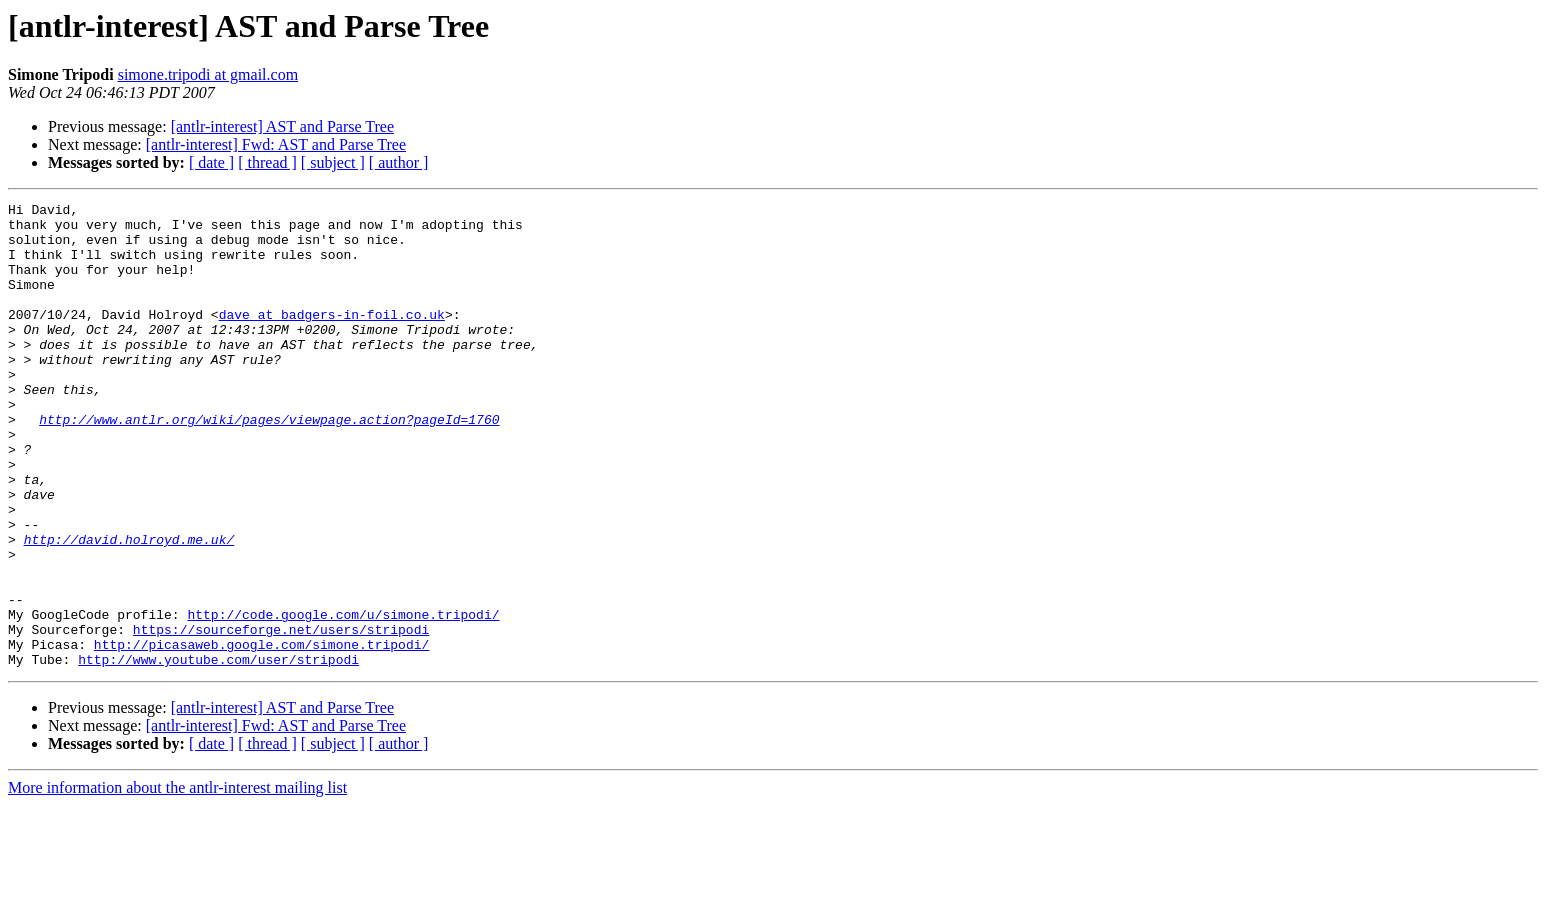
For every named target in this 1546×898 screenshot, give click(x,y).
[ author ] (399, 162)
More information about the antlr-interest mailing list (177, 880)
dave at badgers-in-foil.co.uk (332, 338)
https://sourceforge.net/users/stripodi (281, 716)
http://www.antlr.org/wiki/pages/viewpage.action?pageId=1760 (269, 464)
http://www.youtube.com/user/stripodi (218, 752)
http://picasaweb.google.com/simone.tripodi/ (261, 734)
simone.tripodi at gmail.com (208, 74)
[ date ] (211, 162)
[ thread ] (267, 162)
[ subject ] (333, 162)
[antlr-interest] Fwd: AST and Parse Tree (276, 144)
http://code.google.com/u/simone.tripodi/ (343, 698)
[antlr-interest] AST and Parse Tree (282, 126)
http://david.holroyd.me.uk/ (129, 608)
